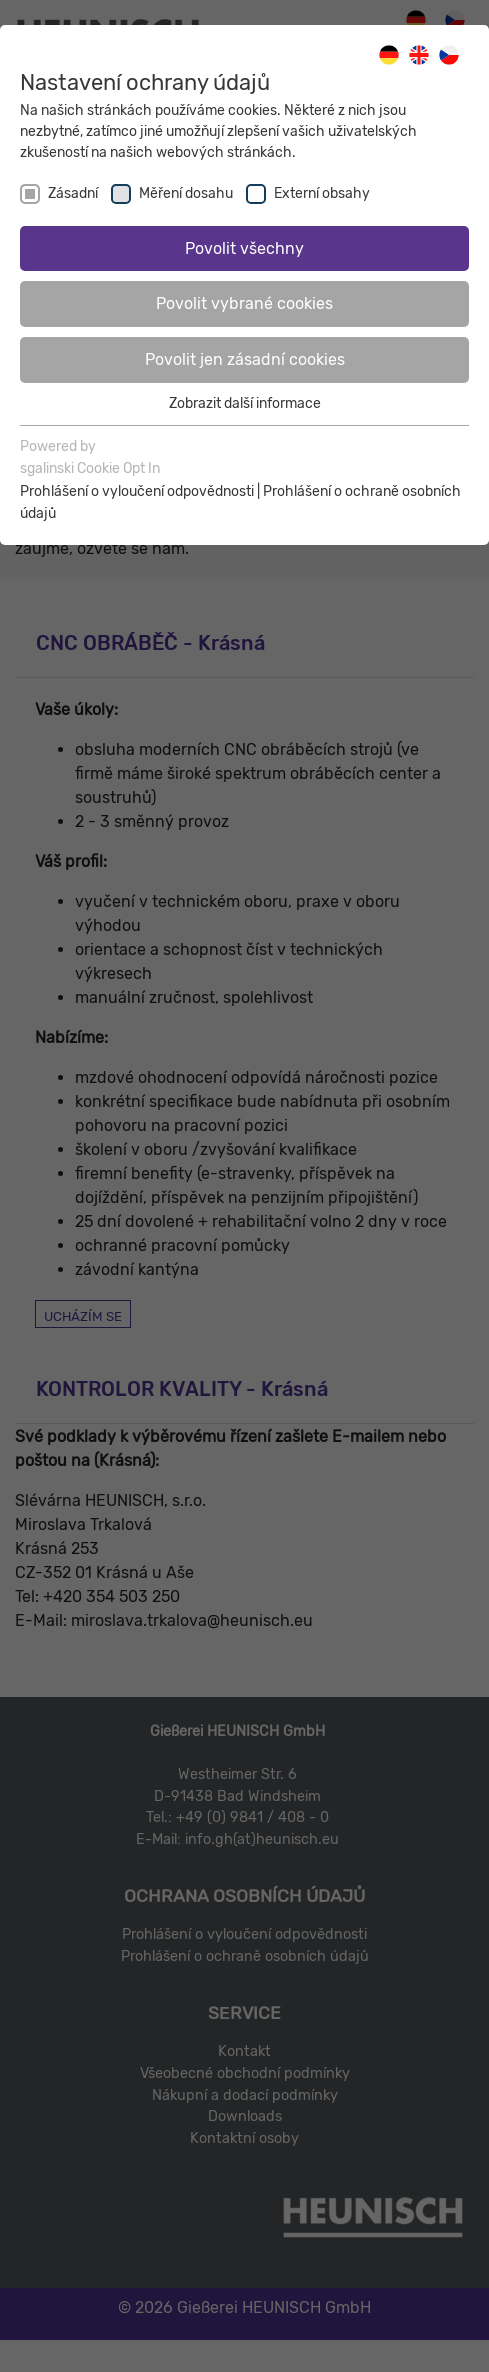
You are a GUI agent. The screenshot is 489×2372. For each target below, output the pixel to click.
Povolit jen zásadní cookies (245, 359)
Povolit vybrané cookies (244, 303)
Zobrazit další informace (245, 403)
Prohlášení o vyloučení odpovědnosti (137, 491)
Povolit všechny (244, 248)
